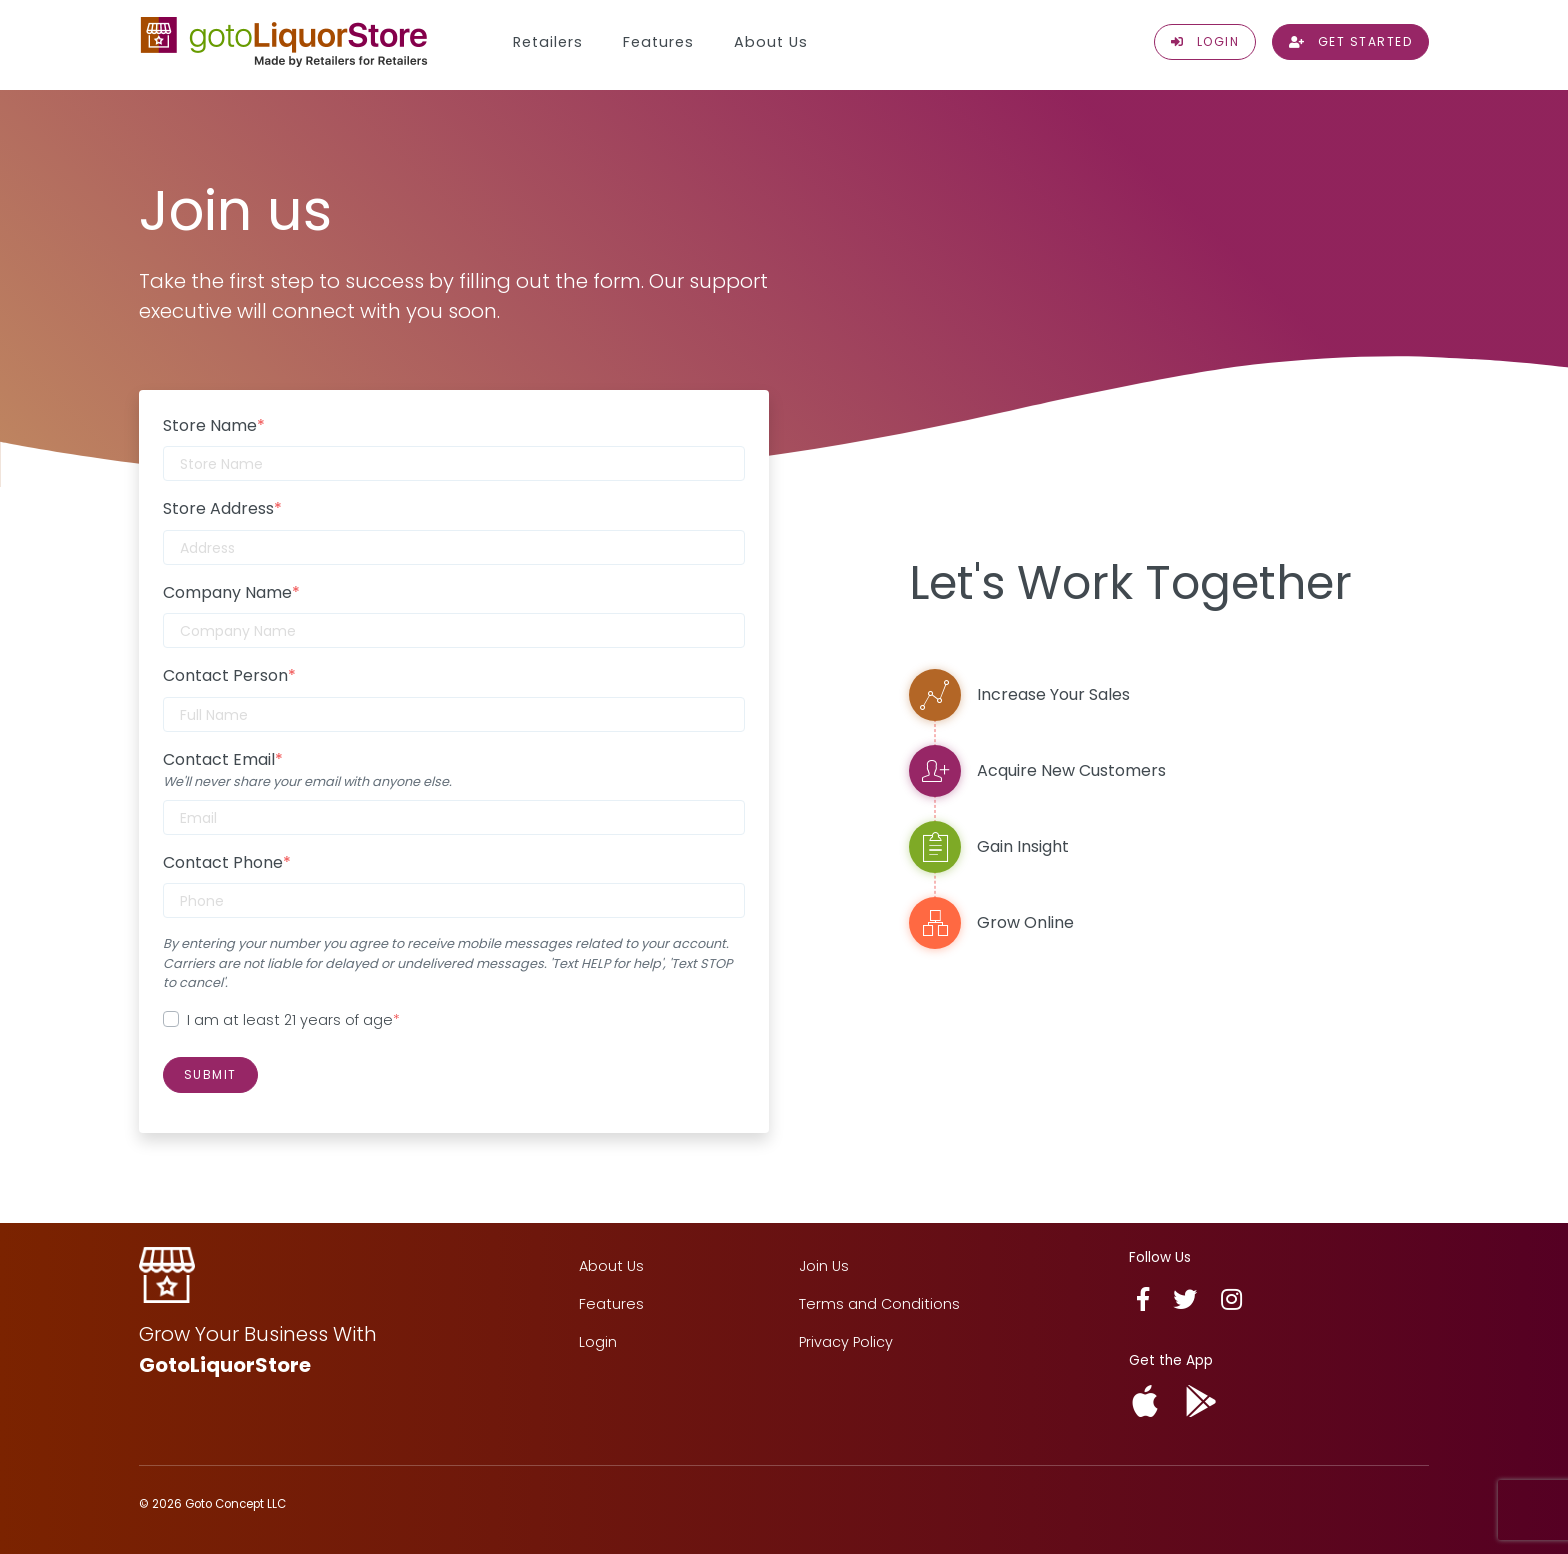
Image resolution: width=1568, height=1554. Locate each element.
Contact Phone (227, 862)
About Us (771, 42)
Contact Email (223, 759)
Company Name (231, 592)
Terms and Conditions (879, 1304)
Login (598, 1342)
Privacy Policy (846, 1342)
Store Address (222, 508)
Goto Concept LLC (235, 1504)
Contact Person (229, 675)
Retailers (548, 42)
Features (658, 42)
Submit (210, 1074)
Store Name (214, 425)
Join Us (824, 1266)
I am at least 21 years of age (293, 1020)
